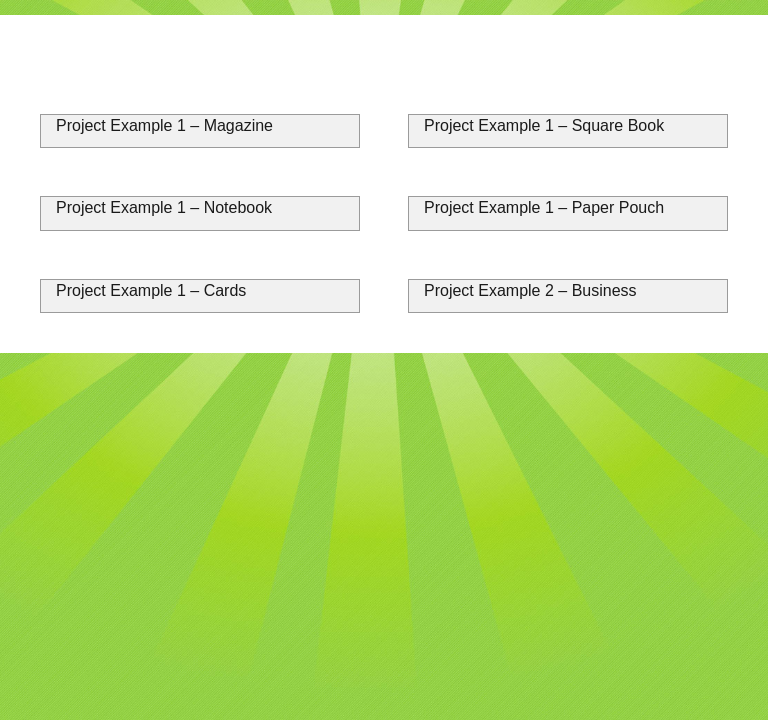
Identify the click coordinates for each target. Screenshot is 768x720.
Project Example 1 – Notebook (164, 207)
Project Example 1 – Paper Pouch (544, 207)
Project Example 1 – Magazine (164, 125)
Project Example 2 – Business (530, 290)
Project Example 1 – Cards (151, 290)
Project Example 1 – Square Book (544, 125)
